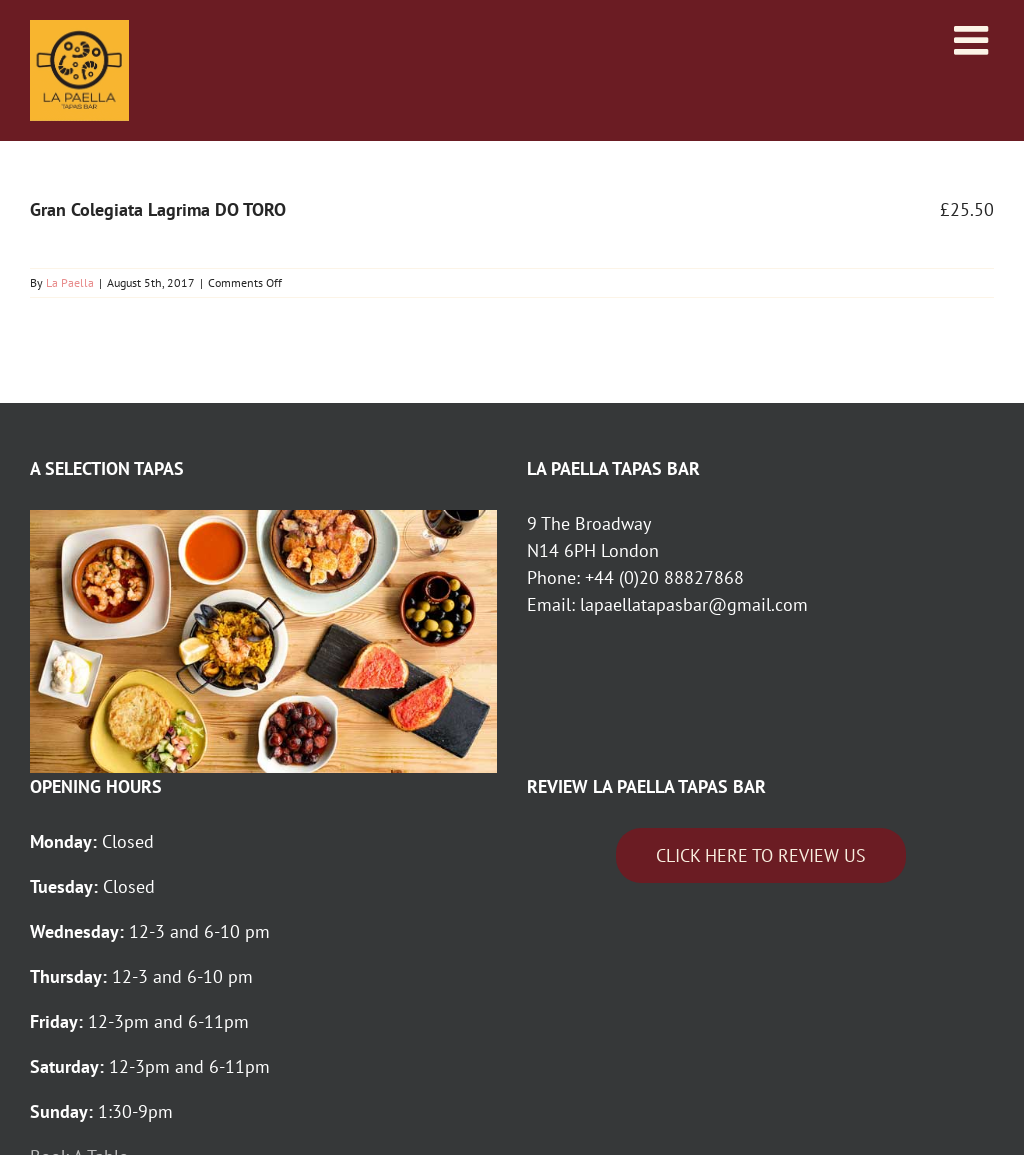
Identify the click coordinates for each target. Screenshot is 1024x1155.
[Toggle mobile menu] (974, 40)
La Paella (70, 282)
